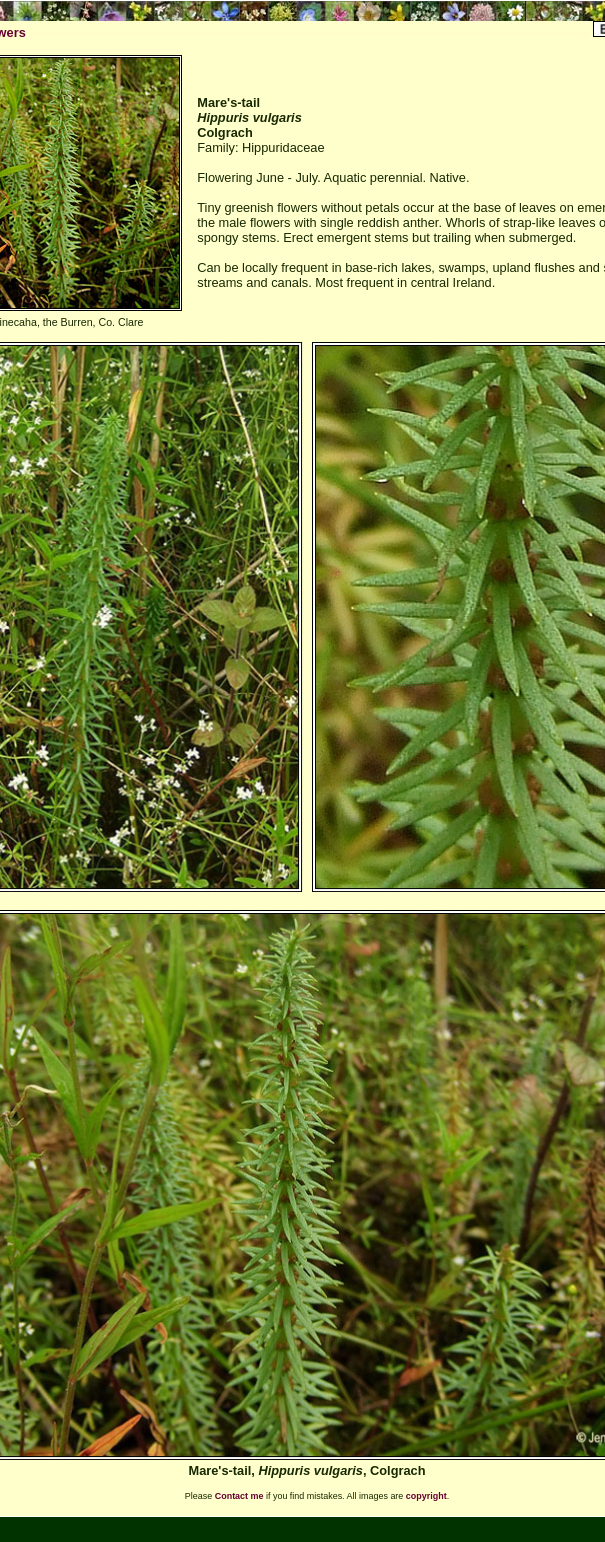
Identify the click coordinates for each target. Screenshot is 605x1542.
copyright (426, 1496)
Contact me (239, 1496)
